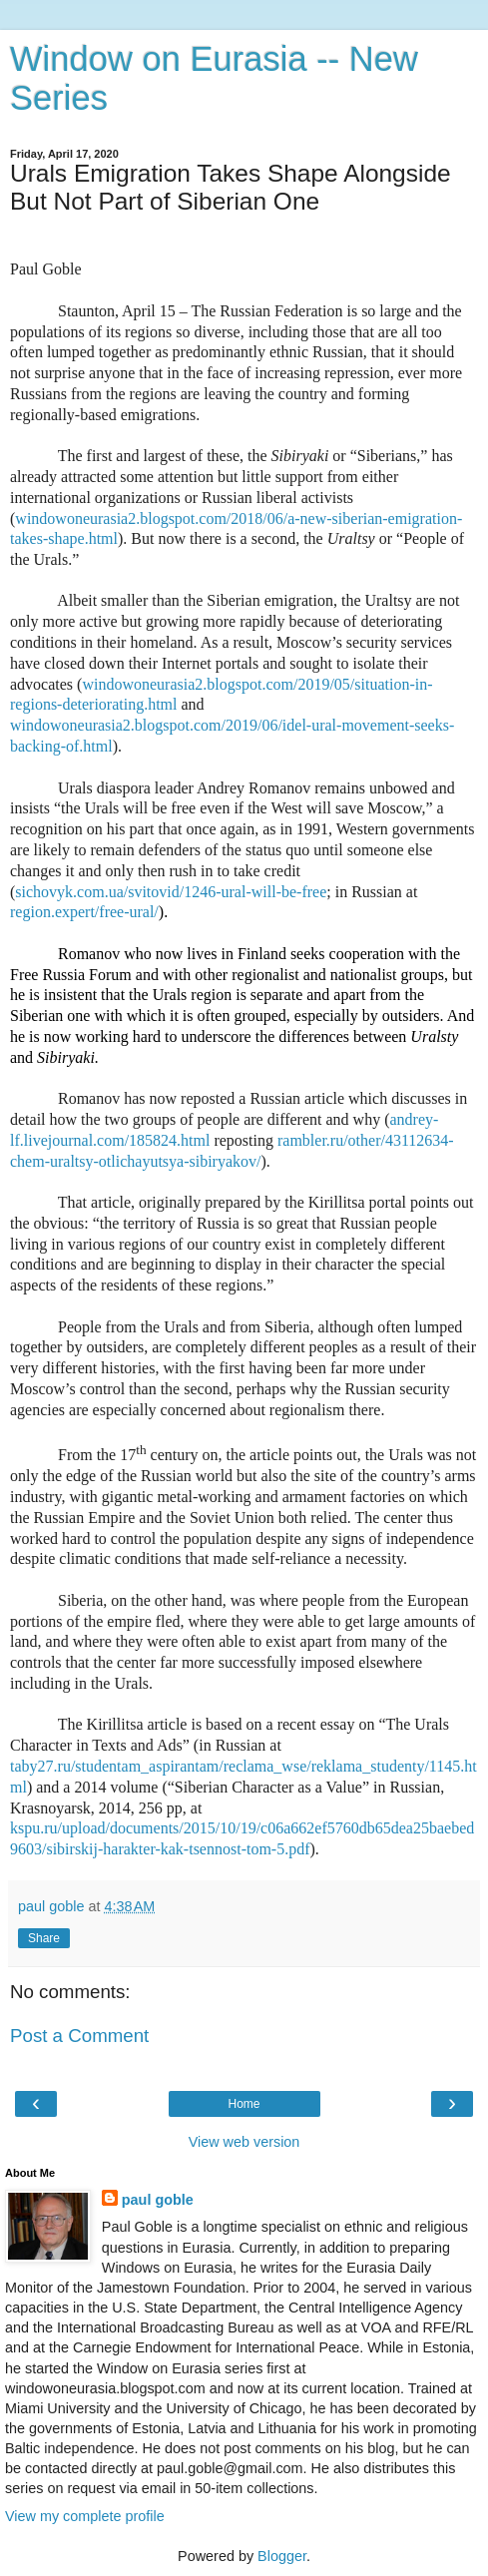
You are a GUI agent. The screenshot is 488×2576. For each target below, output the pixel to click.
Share (44, 1938)
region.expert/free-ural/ (84, 911)
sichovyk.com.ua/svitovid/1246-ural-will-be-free (170, 891)
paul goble (158, 2200)
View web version (244, 2142)
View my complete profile (85, 2516)
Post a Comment (79, 2035)
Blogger (281, 2556)
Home (243, 2104)
